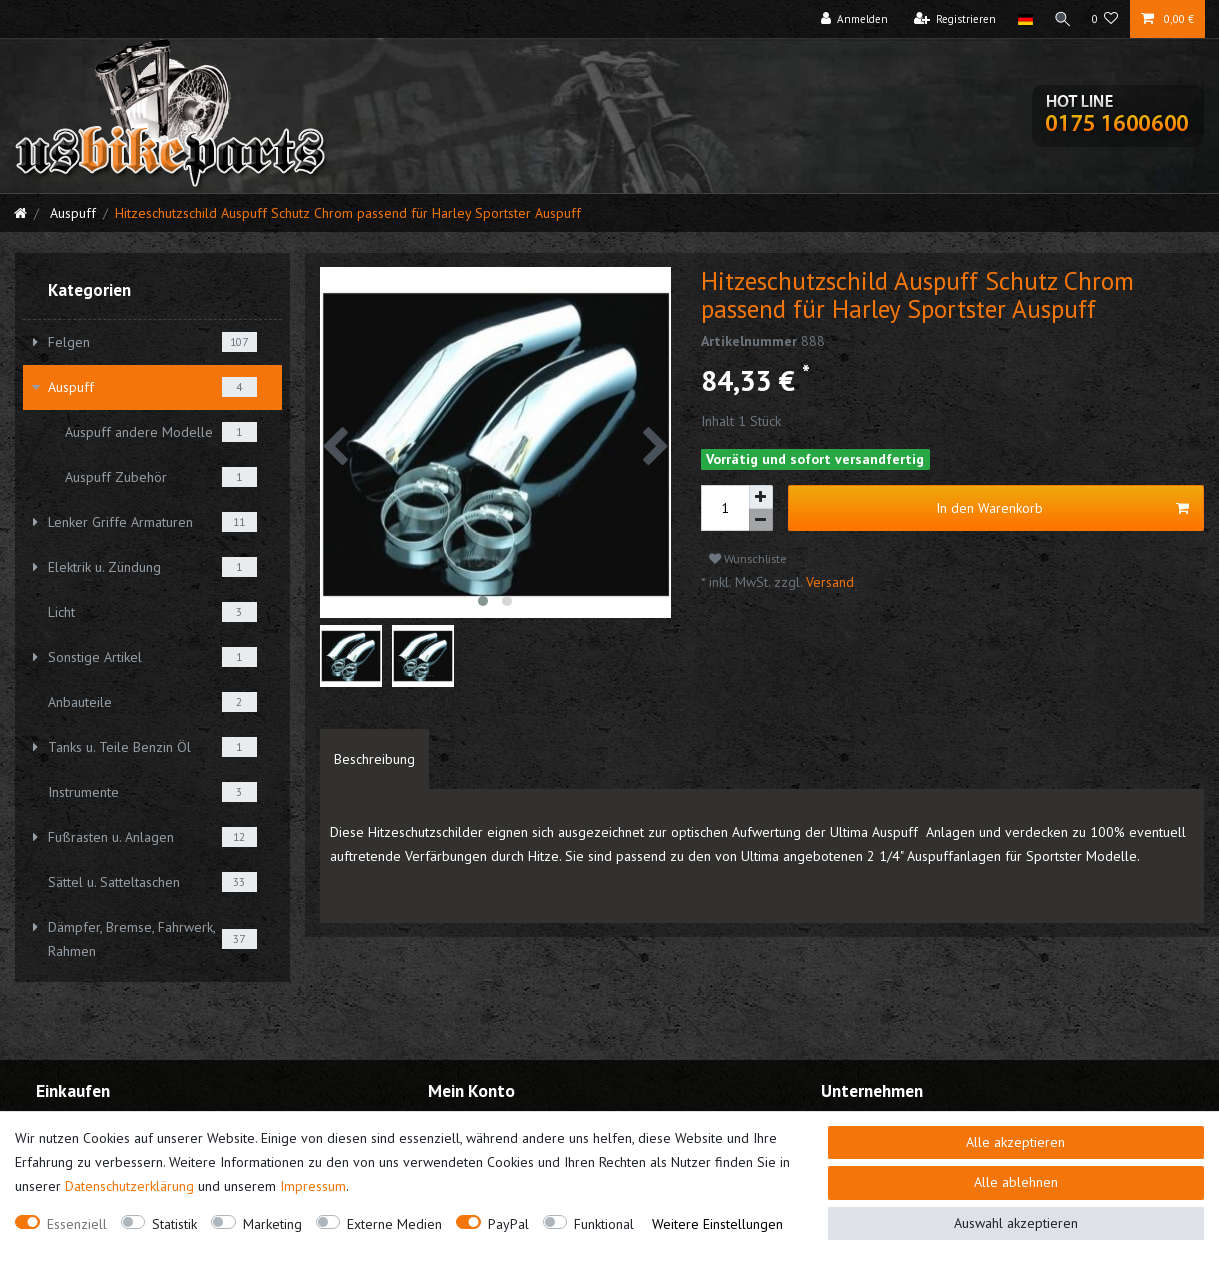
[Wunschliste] (1105, 19)
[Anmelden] (851, 19)
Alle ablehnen (1016, 1182)
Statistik (174, 1224)
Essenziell (77, 1224)
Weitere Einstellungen (717, 1224)
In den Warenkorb (1062, 508)
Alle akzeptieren (1015, 1142)
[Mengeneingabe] (725, 508)
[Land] (1021, 19)
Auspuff (71, 213)
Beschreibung (374, 759)
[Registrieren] (951, 19)
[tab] (374, 759)
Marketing (272, 1224)
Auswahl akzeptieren (1016, 1223)
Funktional (604, 1224)
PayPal (508, 1224)
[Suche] (1061, 19)
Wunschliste (748, 558)
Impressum (313, 1186)
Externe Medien (394, 1224)
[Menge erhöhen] (761, 497)
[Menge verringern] (761, 520)
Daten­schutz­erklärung (129, 1186)
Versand (828, 582)
